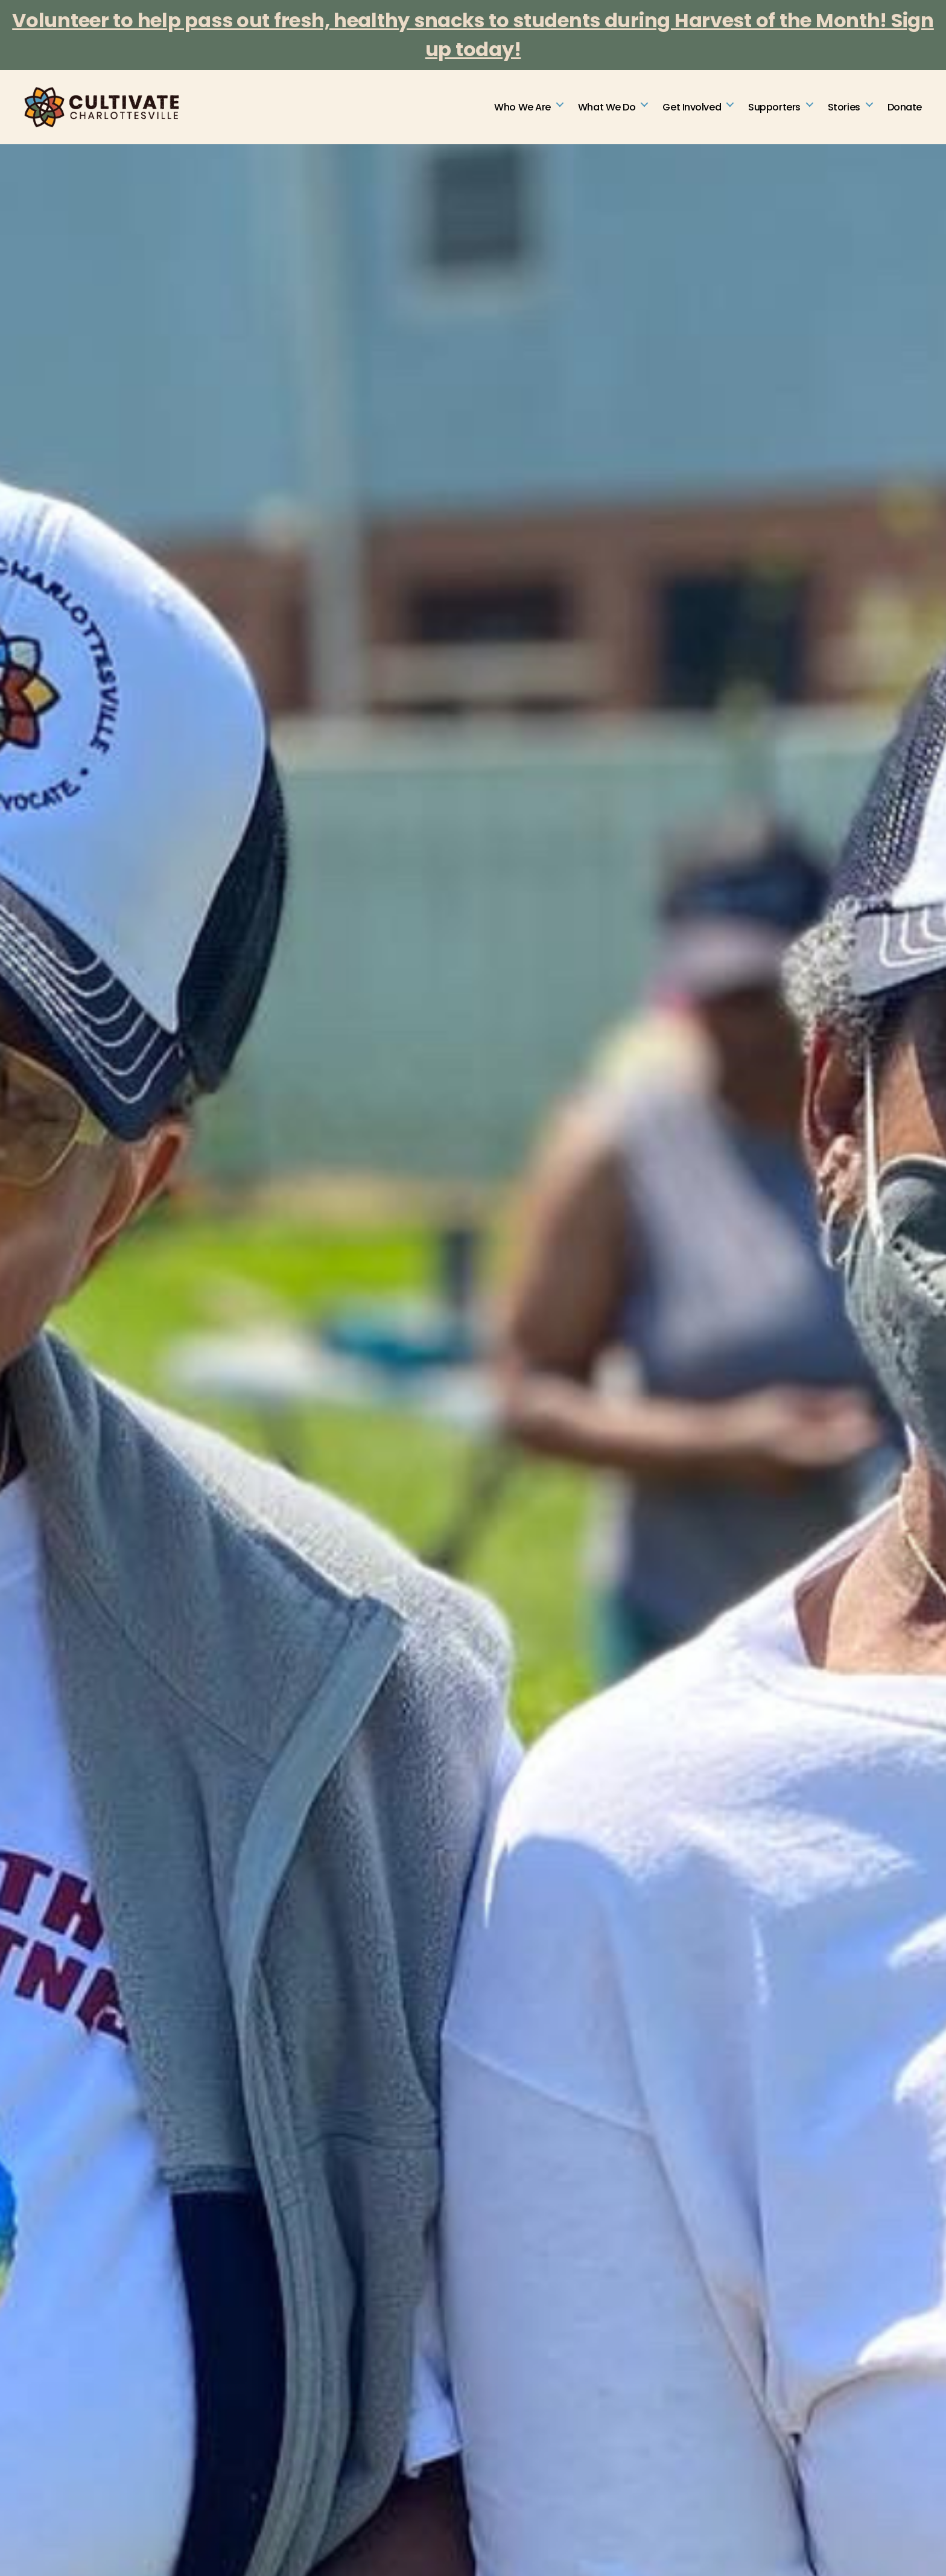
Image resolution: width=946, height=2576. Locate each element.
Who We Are (522, 108)
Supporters (774, 108)
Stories (844, 108)
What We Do (607, 108)
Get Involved (691, 108)
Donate (904, 108)
